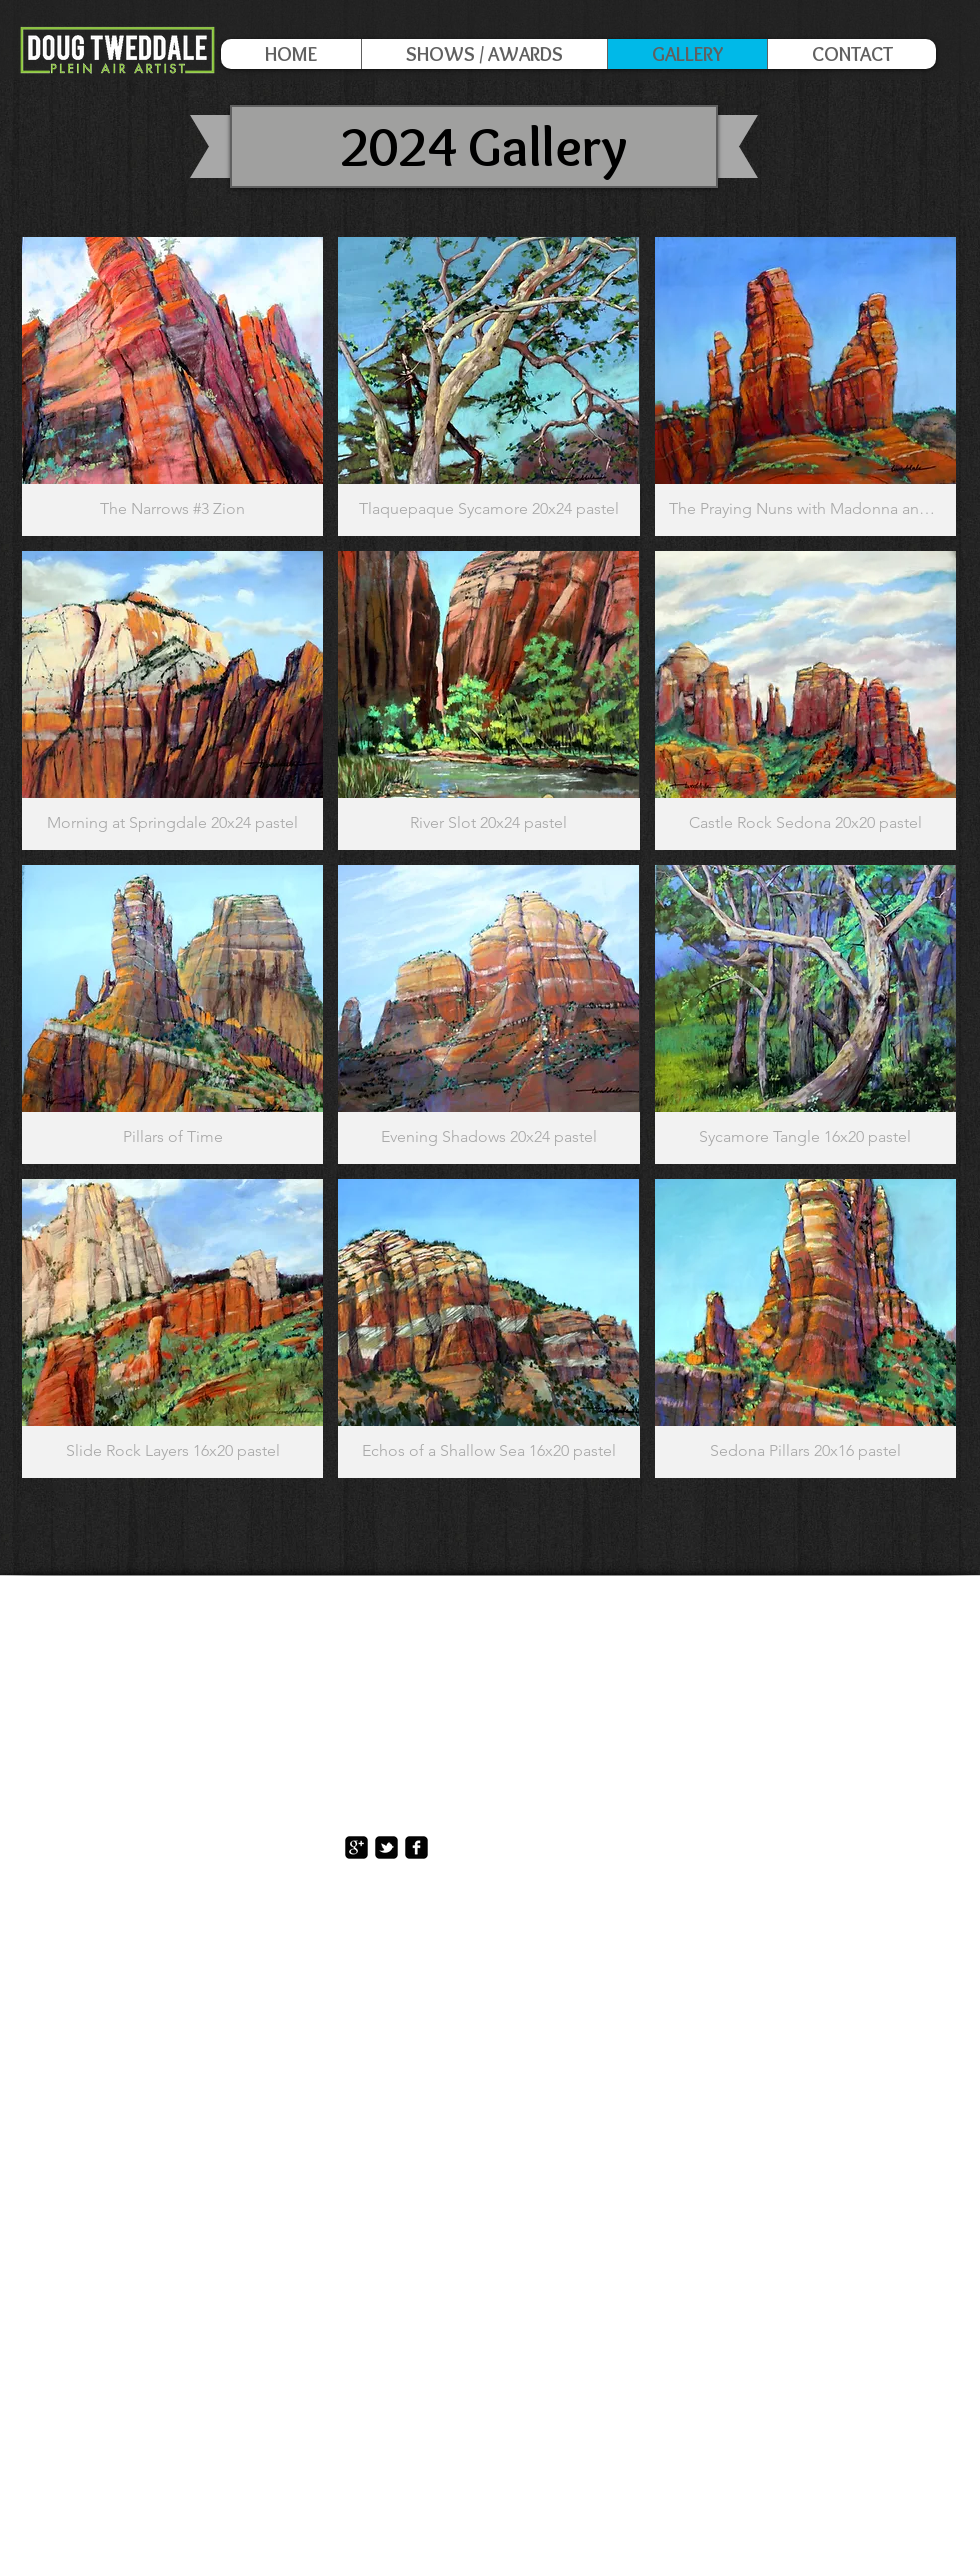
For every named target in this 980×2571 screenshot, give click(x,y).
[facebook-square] (416, 1847)
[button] (172, 386)
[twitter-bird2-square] (386, 1847)
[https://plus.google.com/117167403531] (356, 1847)
